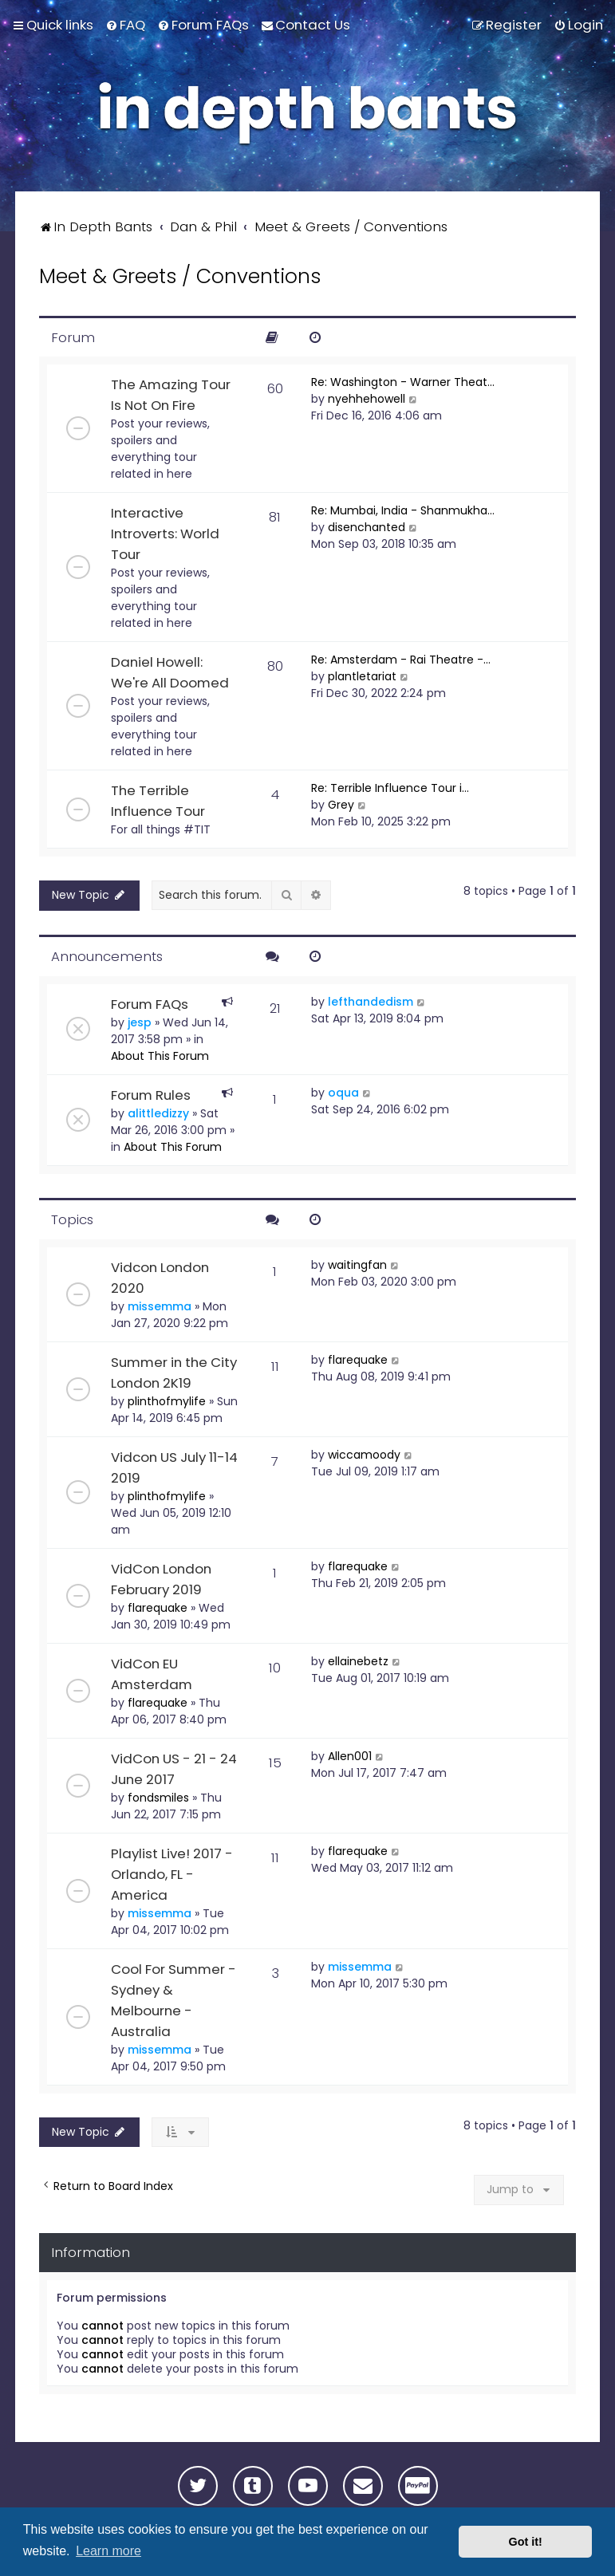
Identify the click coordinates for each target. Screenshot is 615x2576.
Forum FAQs (149, 1004)
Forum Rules (151, 1095)
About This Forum (160, 1056)
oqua (343, 1093)
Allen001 (350, 1756)
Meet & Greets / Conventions (180, 276)
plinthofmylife (167, 1401)
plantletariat (362, 676)
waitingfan (357, 1265)
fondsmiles (158, 1798)
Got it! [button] (525, 2541)
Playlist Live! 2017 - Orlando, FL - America (172, 1874)
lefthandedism (370, 1002)
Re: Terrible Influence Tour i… (390, 788)
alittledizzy (158, 1113)
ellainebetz (358, 1661)
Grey (341, 805)
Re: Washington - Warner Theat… (403, 382)
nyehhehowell (366, 399)
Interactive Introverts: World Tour (165, 533)
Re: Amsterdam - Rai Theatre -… (401, 660)
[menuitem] (125, 25)
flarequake (358, 1360)
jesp (140, 1022)
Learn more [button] (108, 2551)
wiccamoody (364, 1455)
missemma (159, 1306)
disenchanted (366, 527)
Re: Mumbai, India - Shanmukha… (403, 510)
